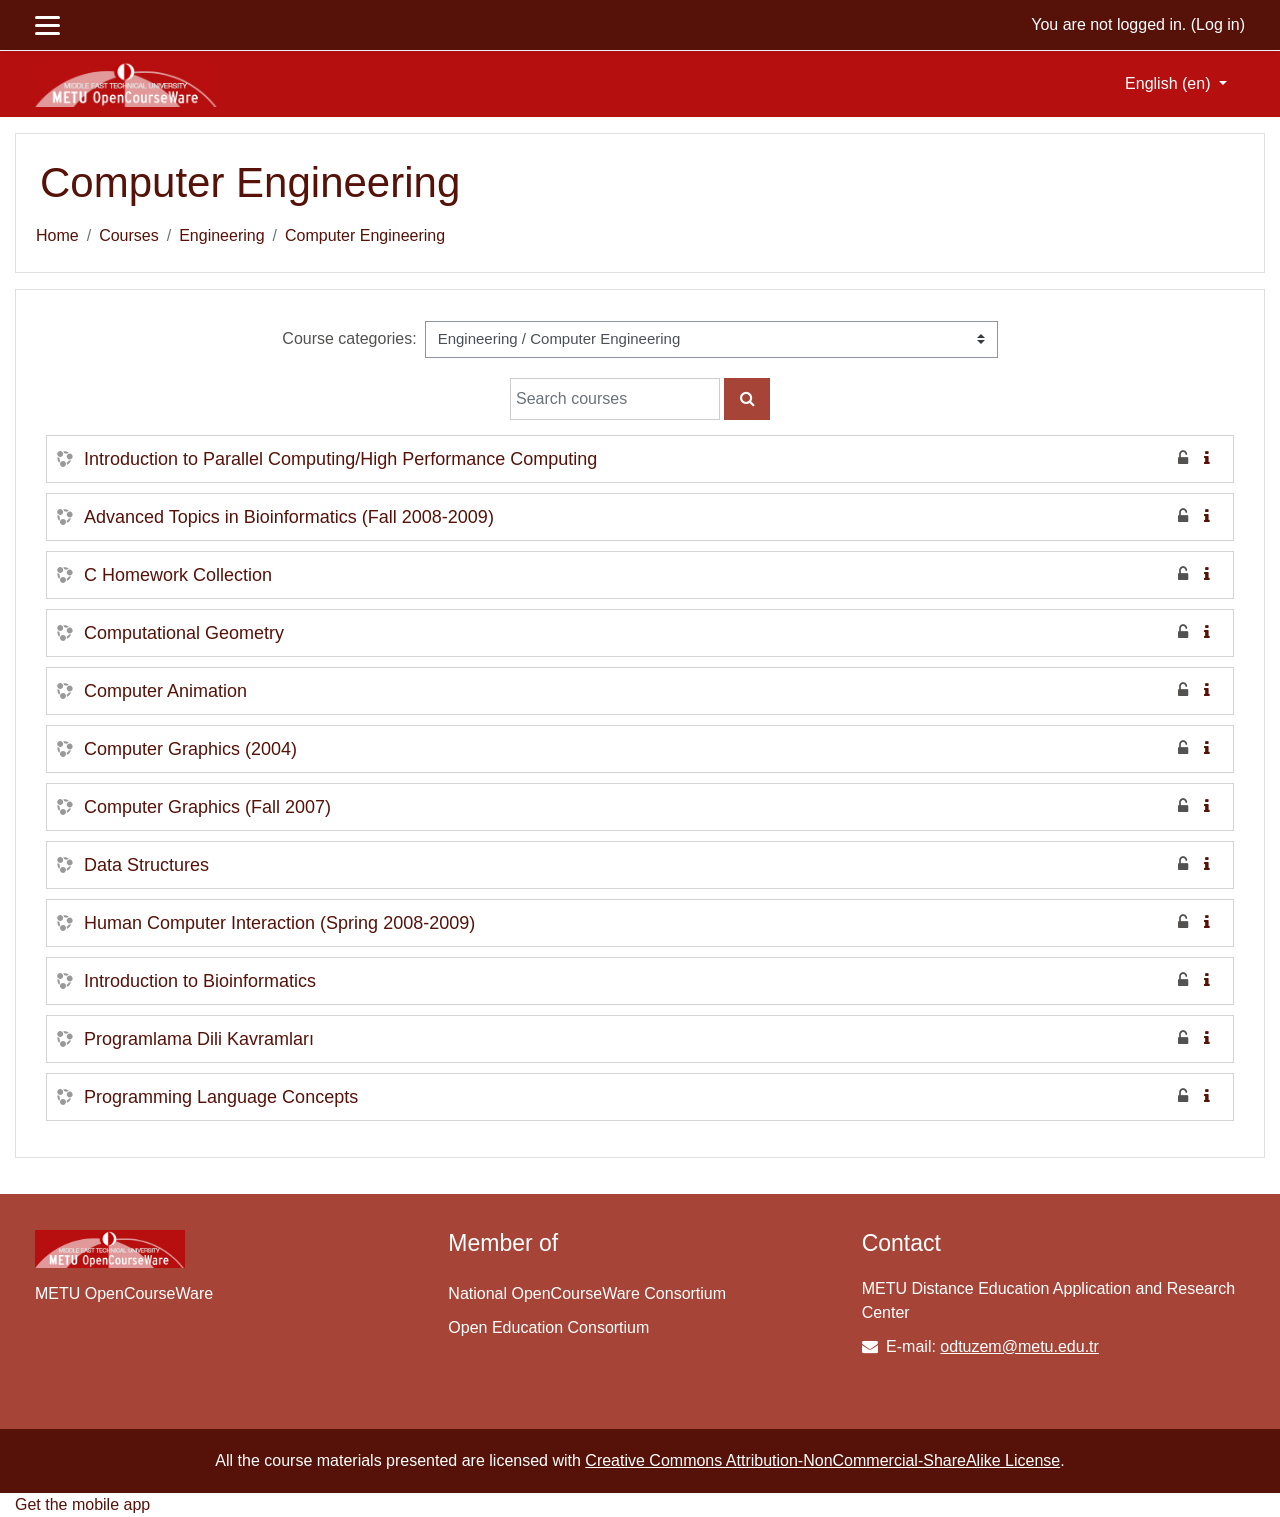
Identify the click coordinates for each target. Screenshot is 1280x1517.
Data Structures (146, 865)
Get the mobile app (82, 1504)
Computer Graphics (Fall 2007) (207, 807)
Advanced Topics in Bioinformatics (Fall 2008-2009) (289, 517)
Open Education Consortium (548, 1327)
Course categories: (349, 338)
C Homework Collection (178, 575)
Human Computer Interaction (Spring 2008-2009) (279, 923)
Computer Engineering (365, 235)
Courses (129, 235)
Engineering (221, 235)
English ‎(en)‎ (1170, 83)
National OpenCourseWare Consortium (587, 1293)
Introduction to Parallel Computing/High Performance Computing (340, 459)
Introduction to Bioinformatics (200, 981)
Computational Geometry (184, 633)
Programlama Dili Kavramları (199, 1039)
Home (57, 235)
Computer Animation (165, 691)
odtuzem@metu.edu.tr (1019, 1346)
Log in (1218, 24)
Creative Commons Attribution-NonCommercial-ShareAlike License (822, 1460)
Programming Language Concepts (221, 1097)
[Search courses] (615, 399)
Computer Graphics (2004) (190, 749)
